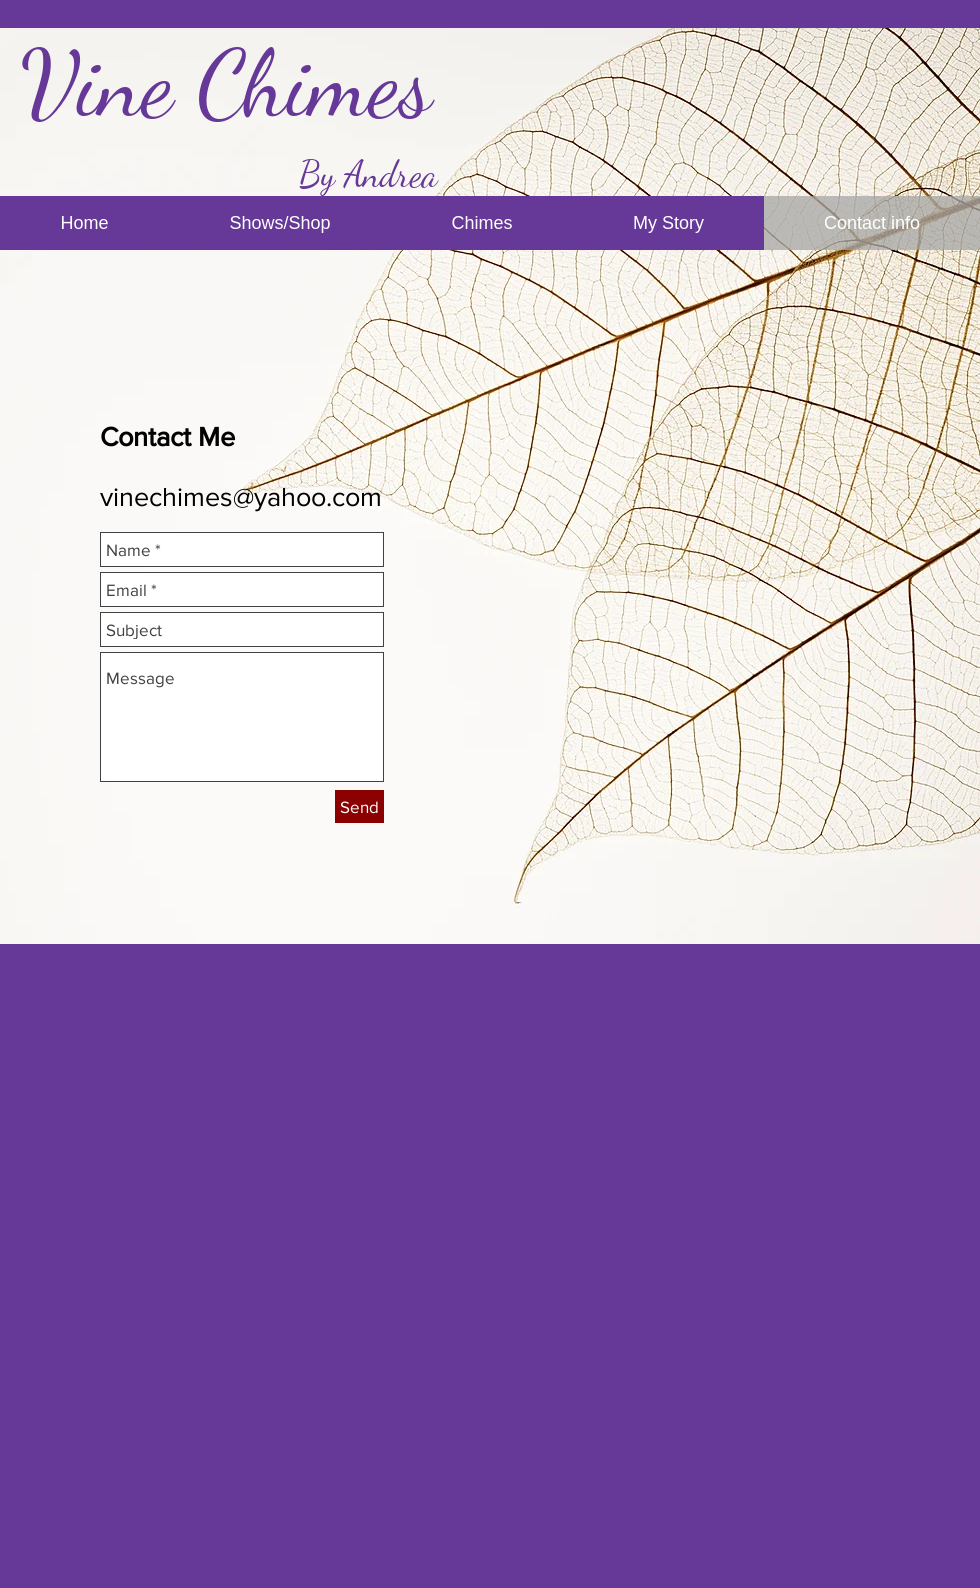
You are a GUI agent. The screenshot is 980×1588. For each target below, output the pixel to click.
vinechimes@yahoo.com (241, 496)
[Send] (359, 806)
